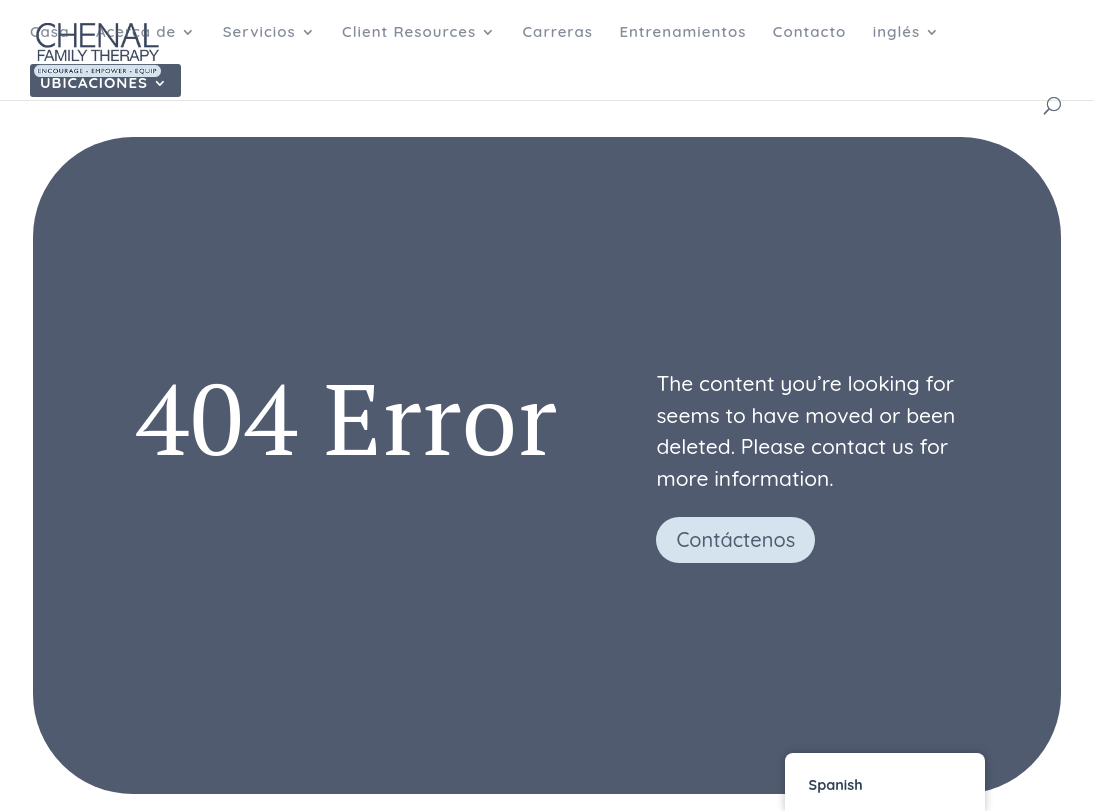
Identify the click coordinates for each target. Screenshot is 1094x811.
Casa (49, 33)
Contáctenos (735, 539)
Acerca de (136, 33)
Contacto (810, 33)
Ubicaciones (94, 84)
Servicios (259, 33)
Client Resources (409, 33)
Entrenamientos (682, 33)
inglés (896, 33)
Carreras (558, 33)
